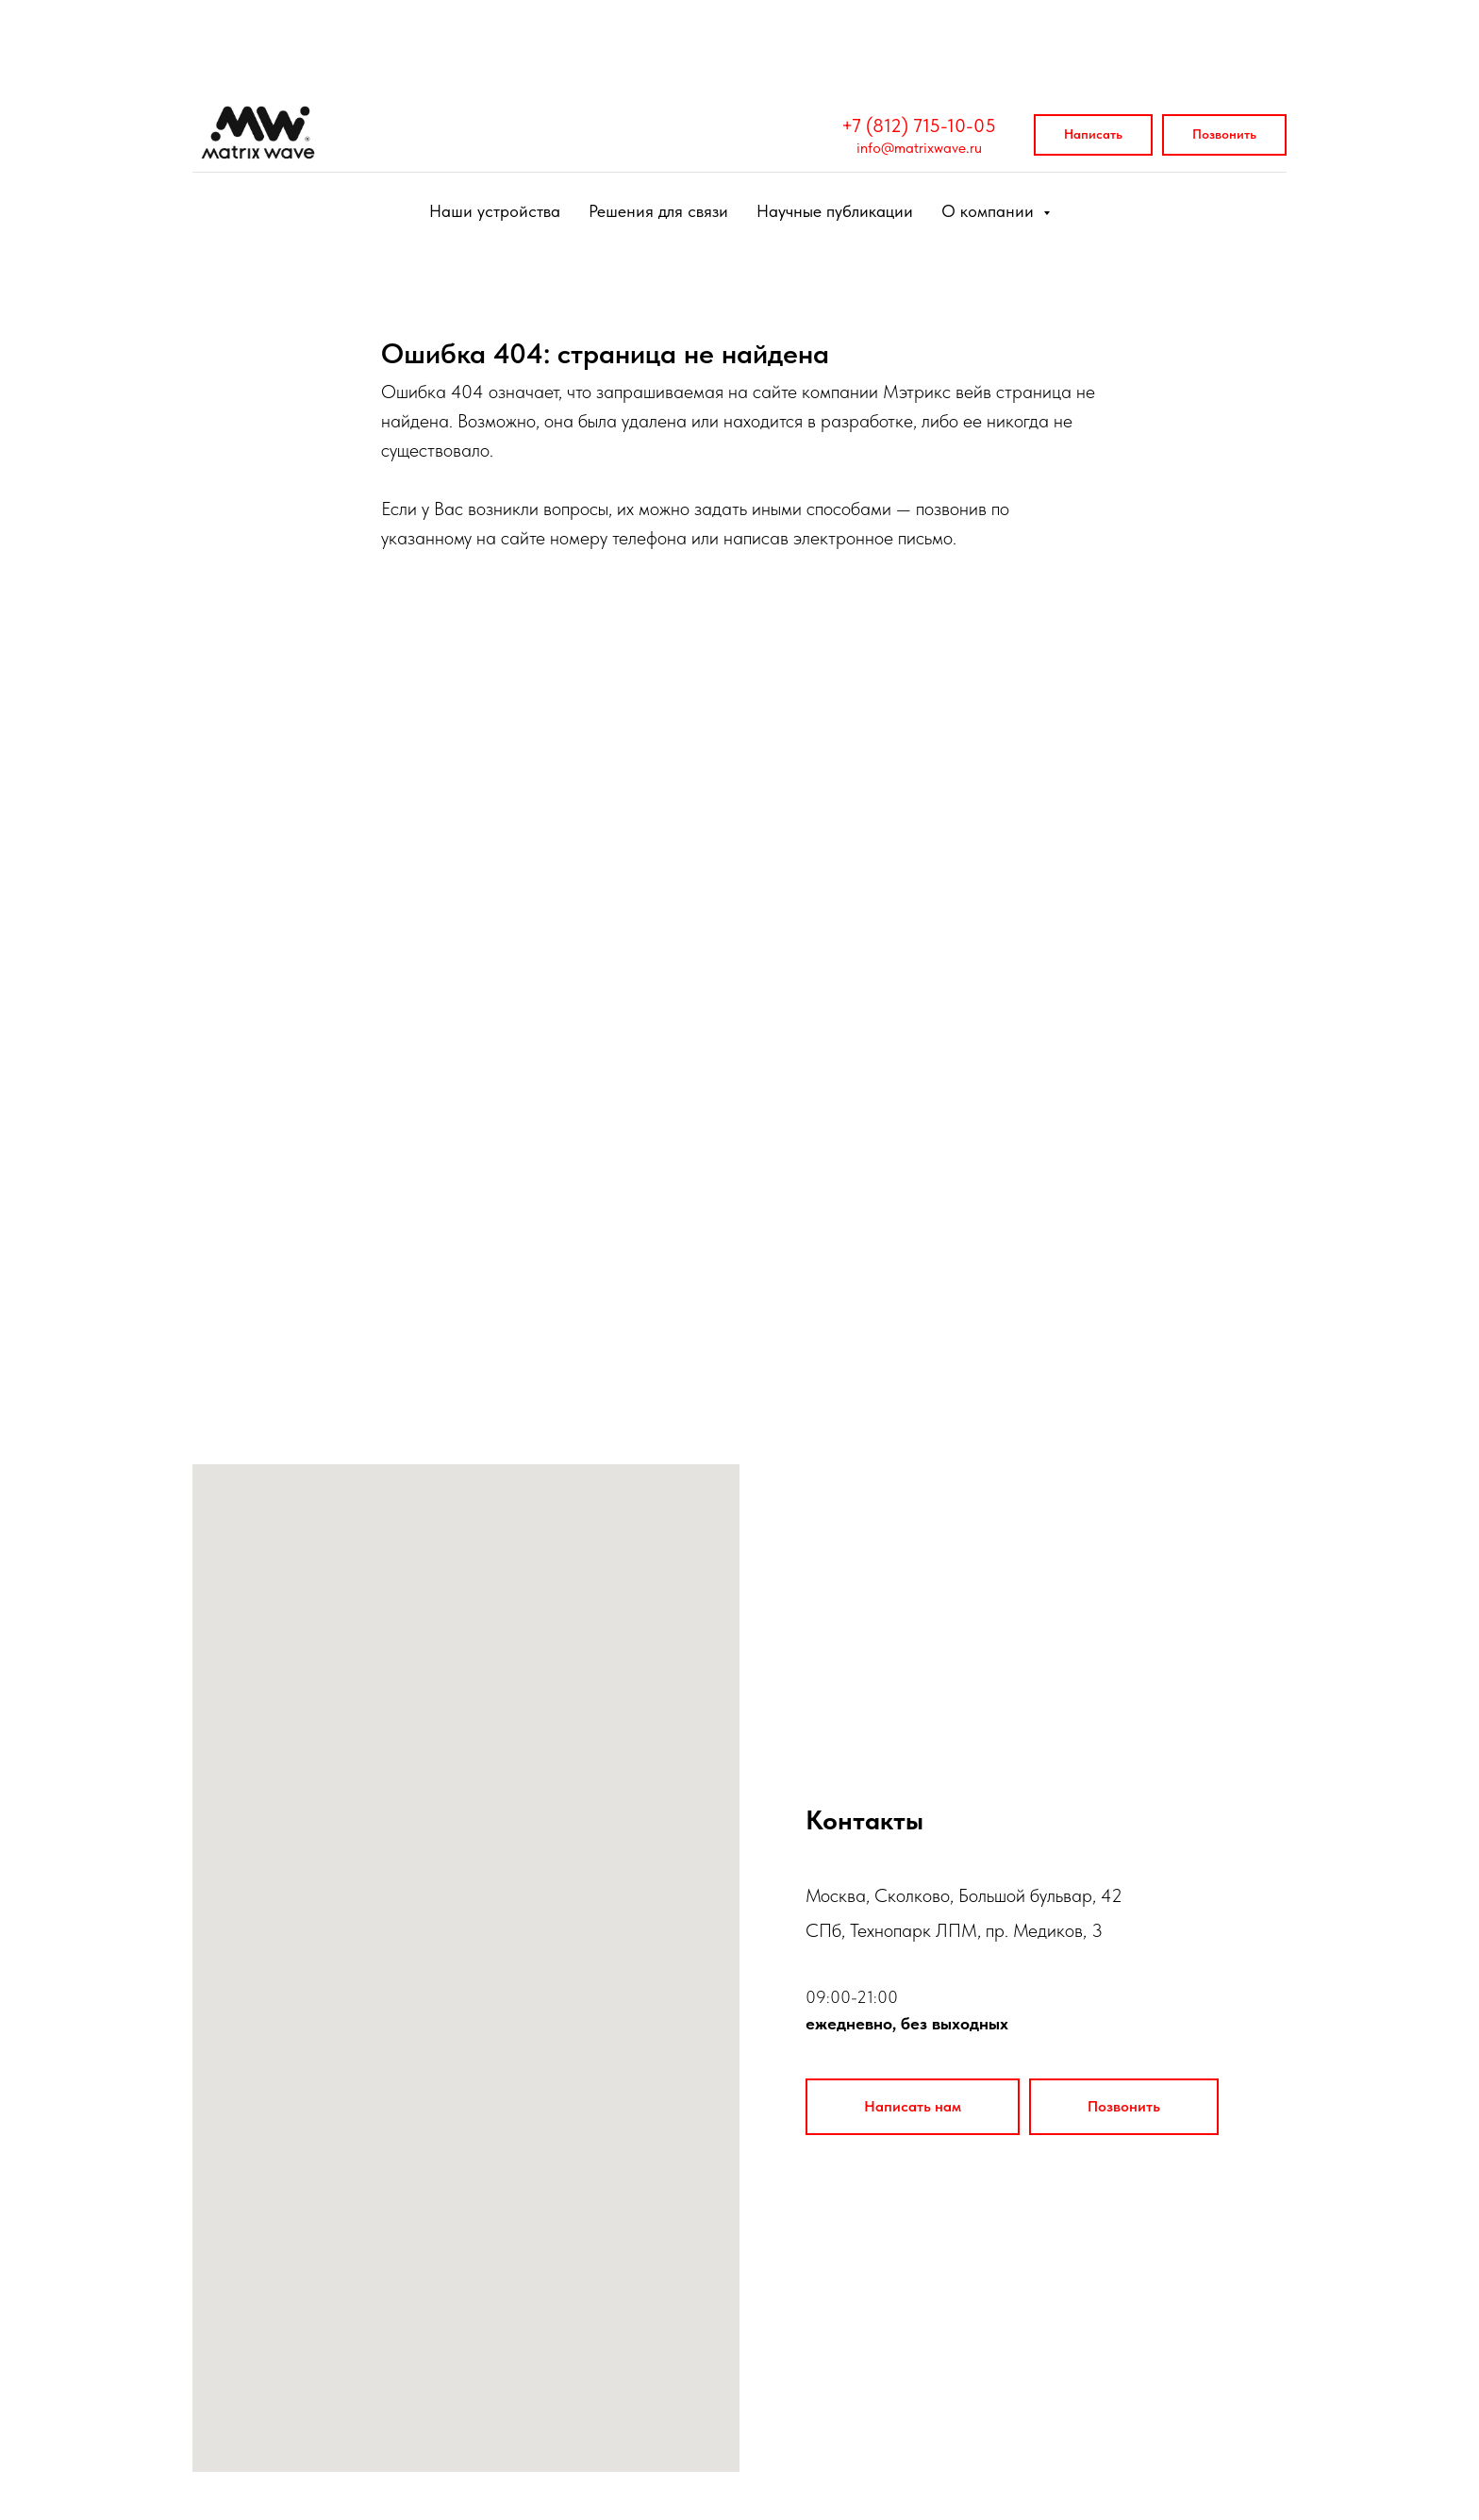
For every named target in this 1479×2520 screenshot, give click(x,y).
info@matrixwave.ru (919, 148)
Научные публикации (834, 211)
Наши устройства (494, 211)
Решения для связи (658, 211)
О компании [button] (990, 211)
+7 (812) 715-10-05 (918, 125)
